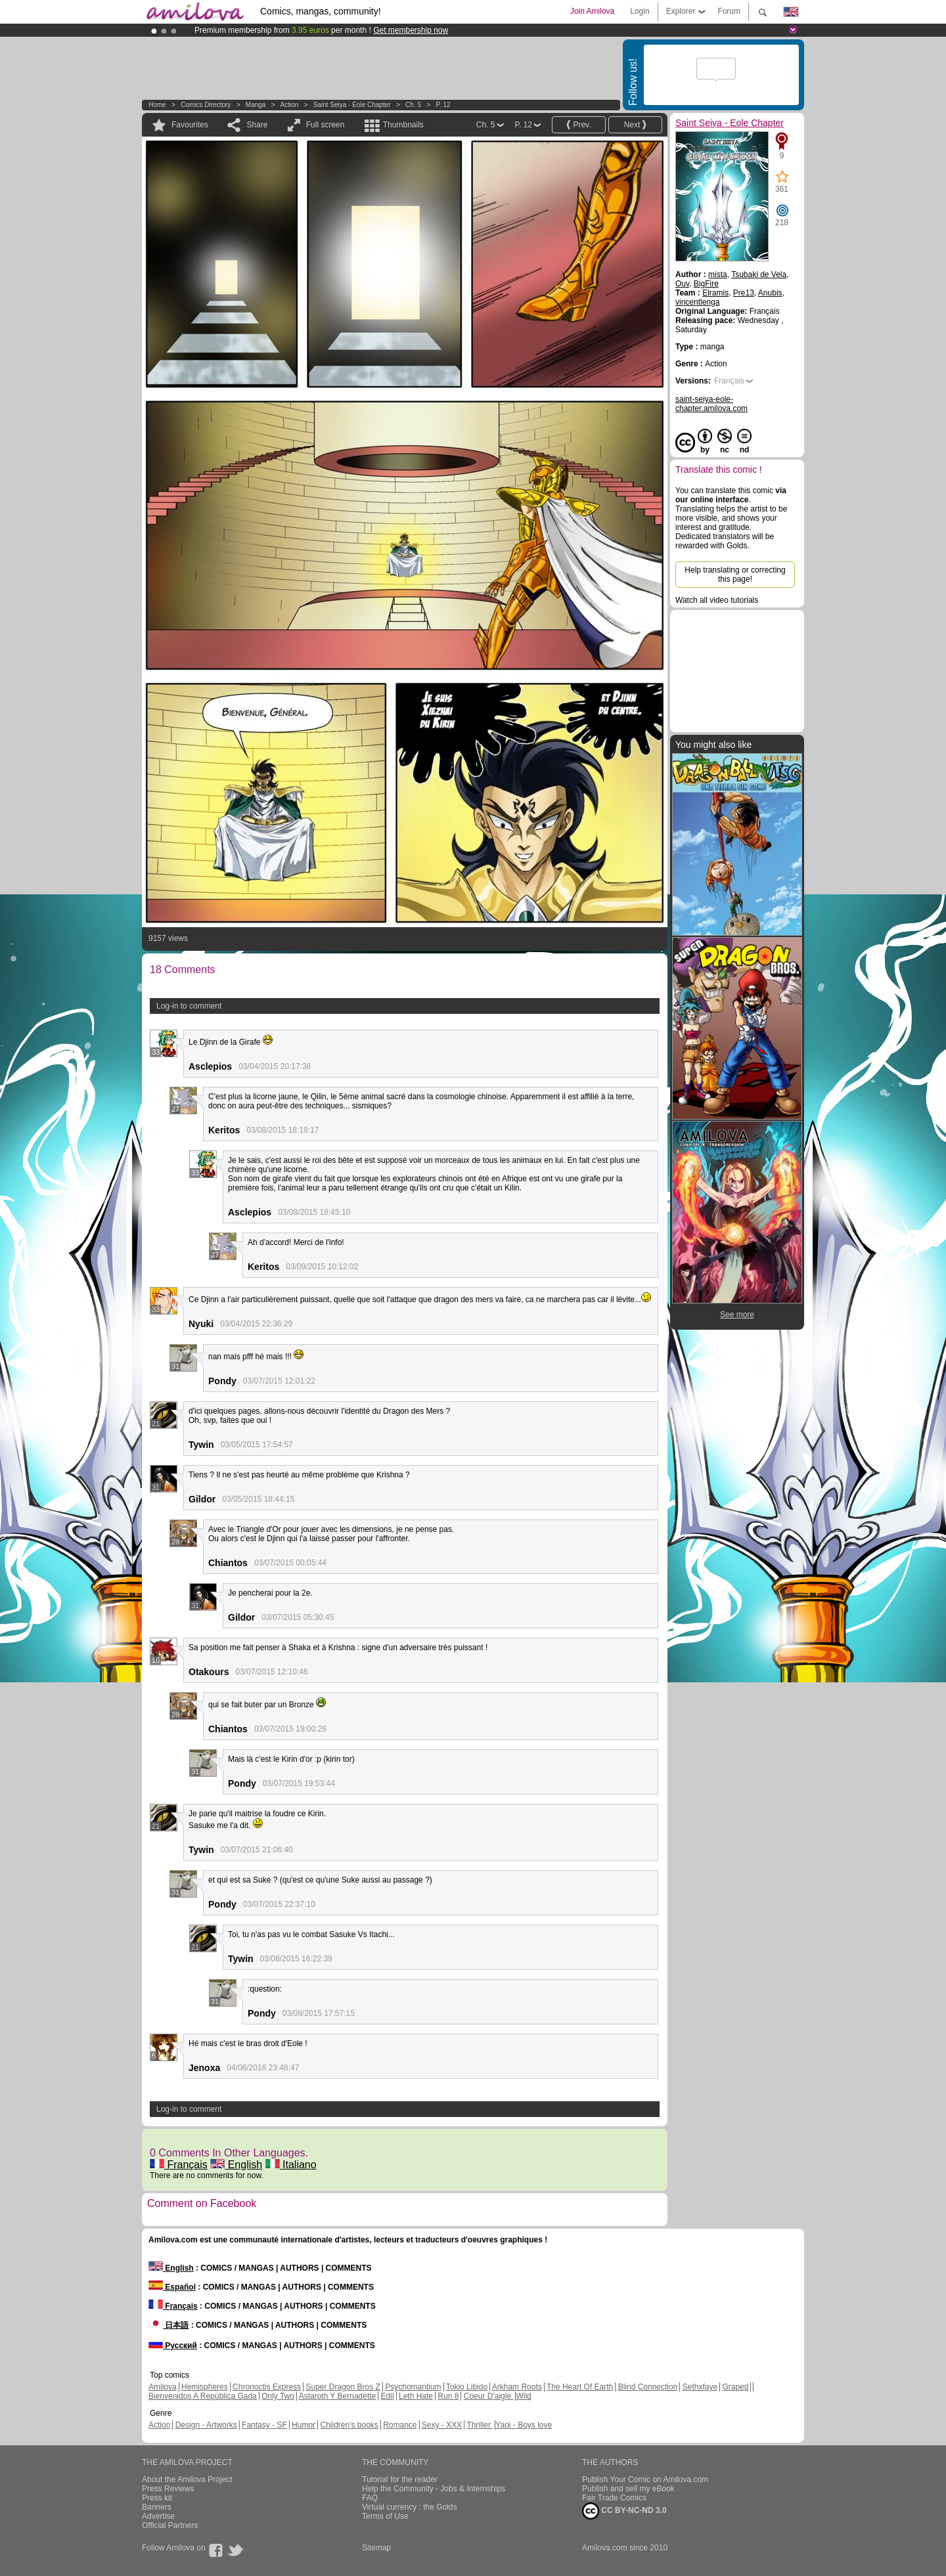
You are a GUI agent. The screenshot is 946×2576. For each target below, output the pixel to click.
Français (179, 2164)
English (236, 2164)
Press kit (157, 2497)
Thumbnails (403, 124)
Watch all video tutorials (716, 600)
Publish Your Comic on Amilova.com (645, 2479)
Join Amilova (592, 11)
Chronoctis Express (267, 2386)
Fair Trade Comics (614, 2497)
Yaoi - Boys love (523, 2425)
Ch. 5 (413, 104)
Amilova (162, 2386)
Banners (156, 2507)
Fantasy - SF (264, 2425)
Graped (735, 2386)
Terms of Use (385, 2516)
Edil (387, 2396)
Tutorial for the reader (400, 2479)
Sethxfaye (700, 2386)
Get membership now (410, 30)
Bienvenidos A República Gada (202, 2396)
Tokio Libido (466, 2386)
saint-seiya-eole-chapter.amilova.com (711, 404)
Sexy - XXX (442, 2425)
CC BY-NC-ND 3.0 (624, 2511)
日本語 (168, 2325)
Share (256, 124)
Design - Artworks (206, 2425)
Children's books (349, 2425)
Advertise (158, 2516)
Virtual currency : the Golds (409, 2507)
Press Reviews (168, 2488)
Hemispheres (204, 2386)
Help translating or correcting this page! (735, 574)
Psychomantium (413, 2386)
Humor (303, 2425)
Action (289, 104)
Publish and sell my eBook (628, 2488)
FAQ (370, 2497)
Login (639, 11)
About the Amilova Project (187, 2479)
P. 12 (443, 104)
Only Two (277, 2396)
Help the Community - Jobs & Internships (433, 2488)
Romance (400, 2425)
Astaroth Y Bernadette (337, 2396)
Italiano (291, 2164)
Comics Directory (206, 104)
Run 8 (448, 2396)
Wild (523, 2396)
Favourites (189, 124)
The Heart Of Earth (580, 2386)
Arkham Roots (517, 2386)
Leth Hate (416, 2396)
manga (256, 104)
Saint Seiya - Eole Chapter (352, 104)
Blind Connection (648, 2386)
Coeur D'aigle (489, 2396)
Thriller (479, 2425)
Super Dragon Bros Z (342, 2386)
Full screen (325, 124)
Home (157, 104)
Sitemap (376, 2547)
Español (172, 2287)
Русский (172, 2345)
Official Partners (170, 2525)
